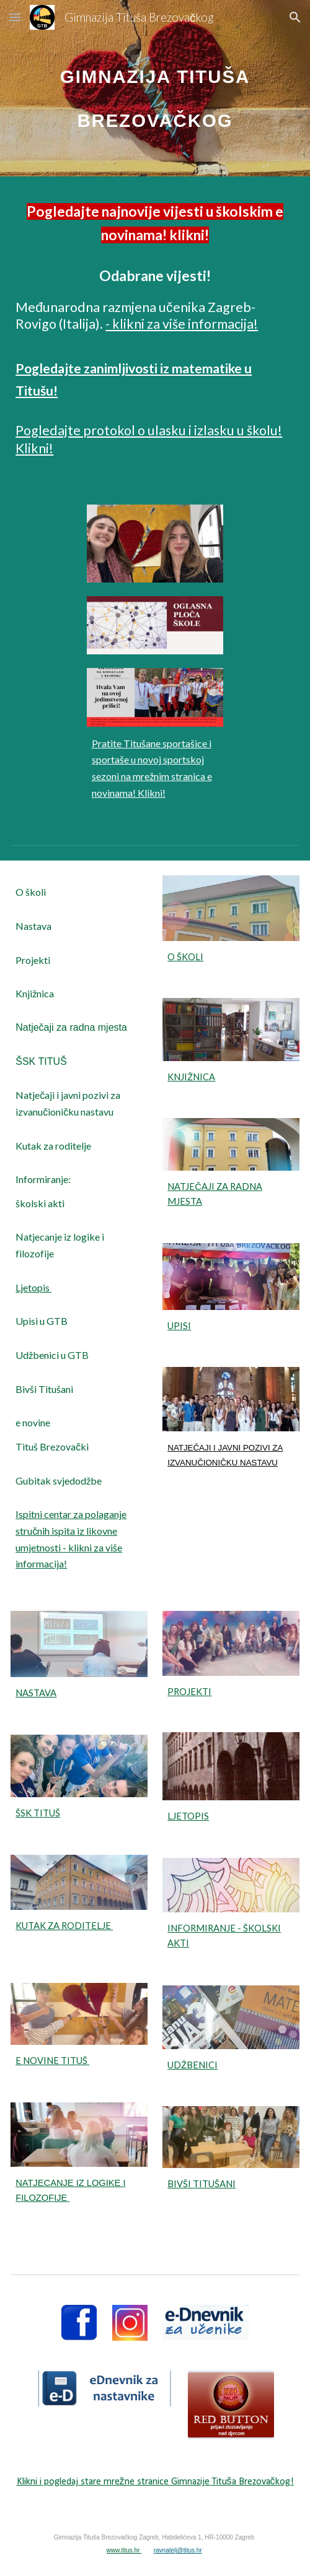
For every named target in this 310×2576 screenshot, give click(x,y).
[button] (15, 17)
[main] (155, 88)
